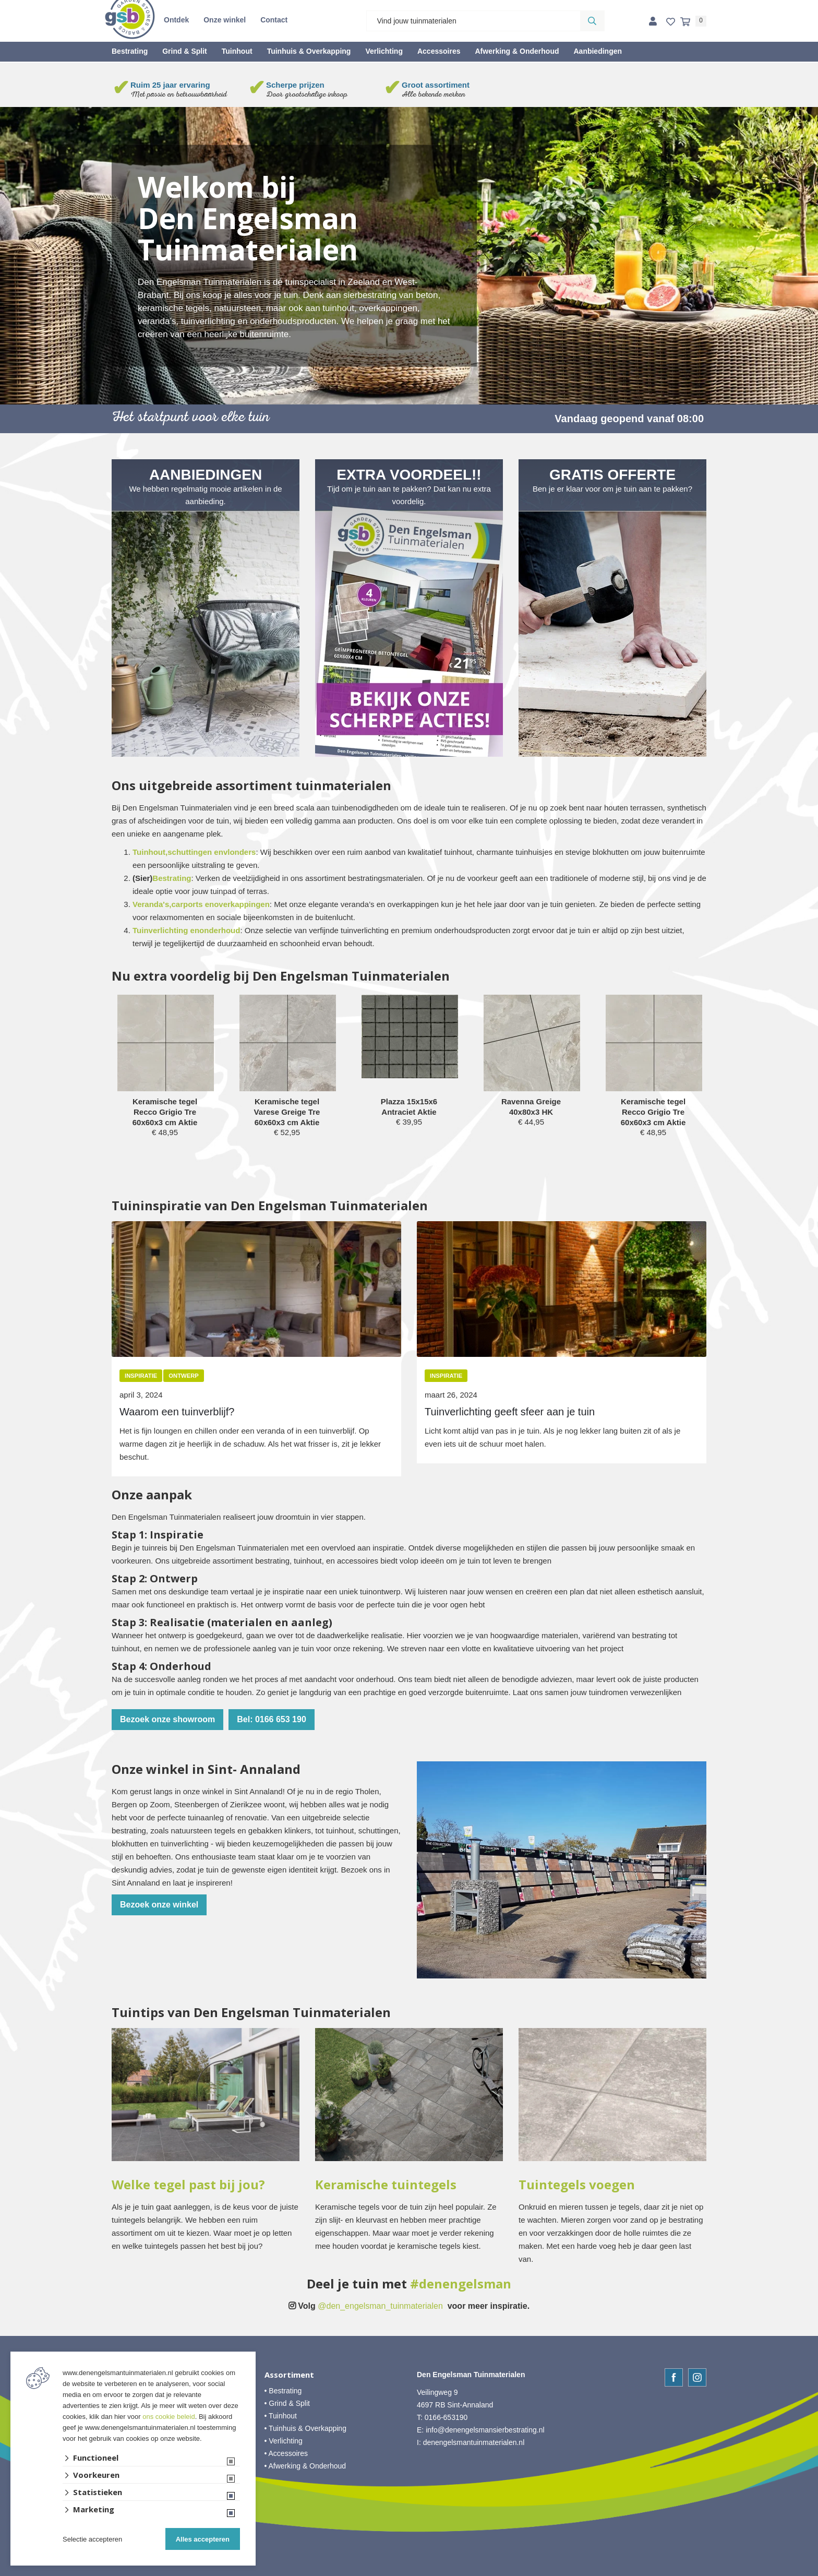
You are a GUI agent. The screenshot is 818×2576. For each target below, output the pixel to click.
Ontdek (176, 20)
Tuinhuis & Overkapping (309, 51)
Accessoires (439, 51)
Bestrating (130, 51)
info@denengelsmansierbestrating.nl (485, 2430)
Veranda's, (152, 904)
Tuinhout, (150, 852)
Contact (273, 20)
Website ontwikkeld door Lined (409, 2571)
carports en (192, 904)
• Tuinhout (280, 2416)
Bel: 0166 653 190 (271, 1719)
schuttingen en (195, 852)
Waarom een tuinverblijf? (176, 1411)
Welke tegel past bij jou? (188, 2184)
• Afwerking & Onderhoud (305, 2466)
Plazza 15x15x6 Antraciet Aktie (409, 1106)
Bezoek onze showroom (167, 1719)
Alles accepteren (203, 2539)
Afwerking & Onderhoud (517, 51)
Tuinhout (237, 51)
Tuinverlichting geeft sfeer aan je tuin (510, 1411)
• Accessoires (286, 2453)
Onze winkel (224, 20)
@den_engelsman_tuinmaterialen (380, 2305)
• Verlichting (283, 2441)
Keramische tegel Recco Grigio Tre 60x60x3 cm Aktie (165, 1112)
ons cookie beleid (168, 2416)
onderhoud (219, 930)
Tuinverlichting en (166, 930)
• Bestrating (283, 2391)
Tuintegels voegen (577, 2184)
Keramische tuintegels (385, 2184)
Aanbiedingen (597, 51)
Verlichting (384, 51)
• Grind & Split (287, 2403)
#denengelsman (460, 2284)
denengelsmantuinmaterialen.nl (474, 2442)
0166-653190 (446, 2417)
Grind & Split (184, 51)
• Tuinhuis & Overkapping (305, 2428)
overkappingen (242, 904)
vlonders (239, 852)
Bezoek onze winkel (159, 1904)
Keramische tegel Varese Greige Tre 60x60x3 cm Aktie (287, 1112)
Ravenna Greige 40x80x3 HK (531, 1106)
